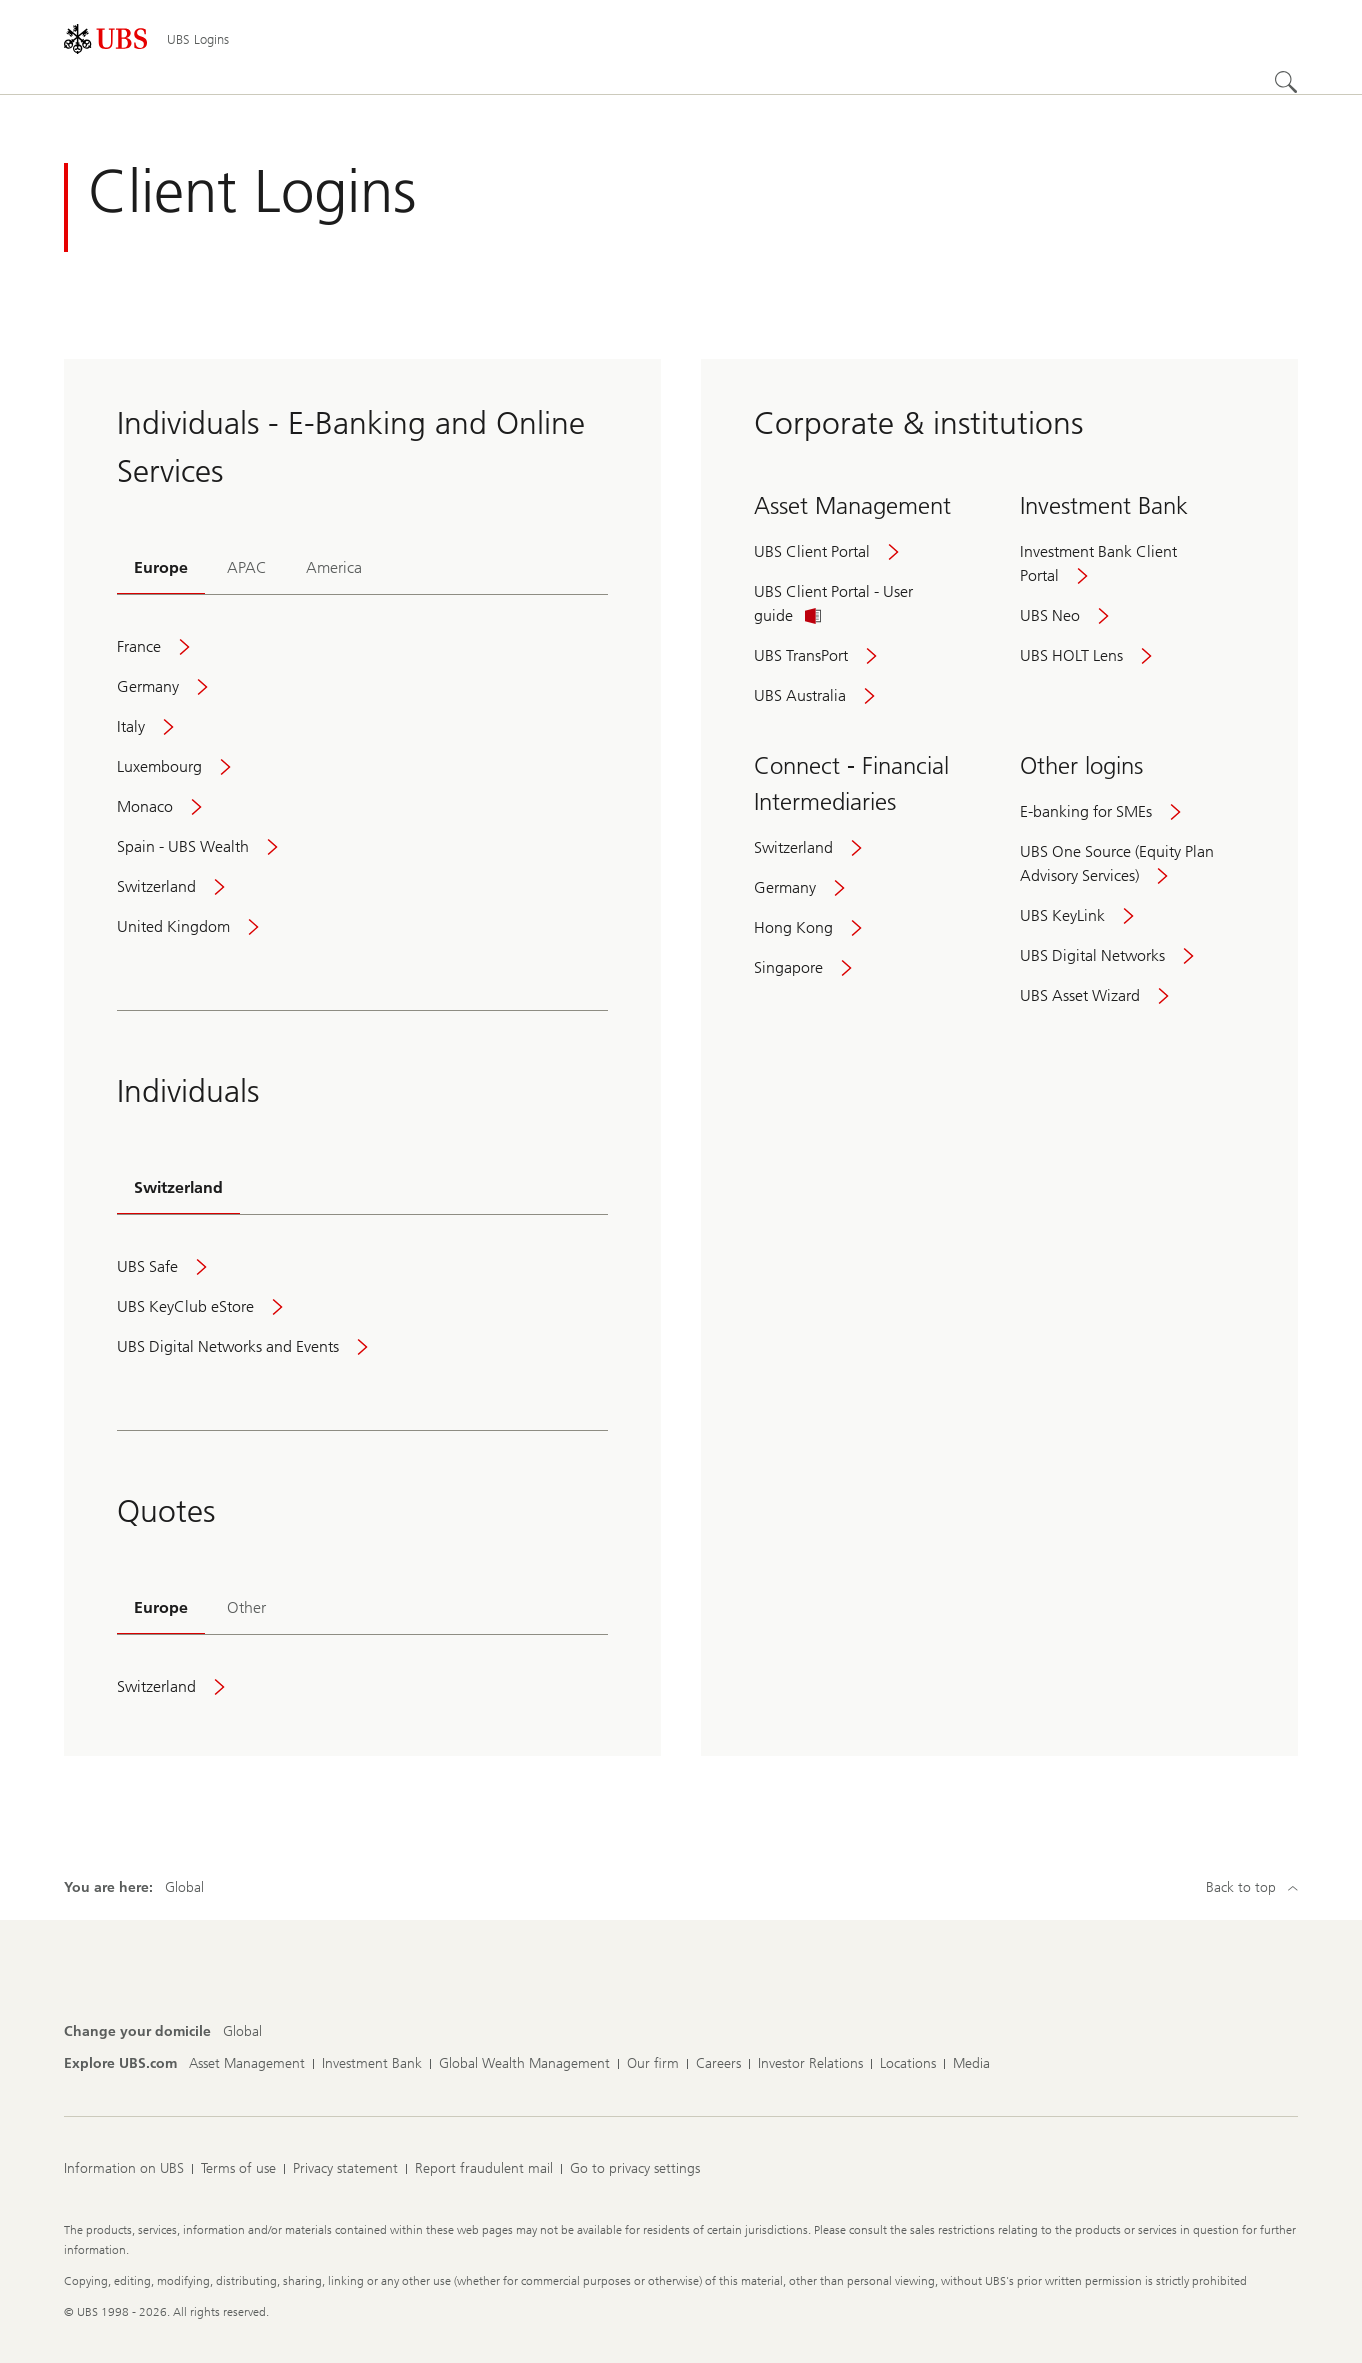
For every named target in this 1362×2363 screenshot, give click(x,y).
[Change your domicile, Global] (242, 2032)
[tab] (161, 569)
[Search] (1286, 82)
